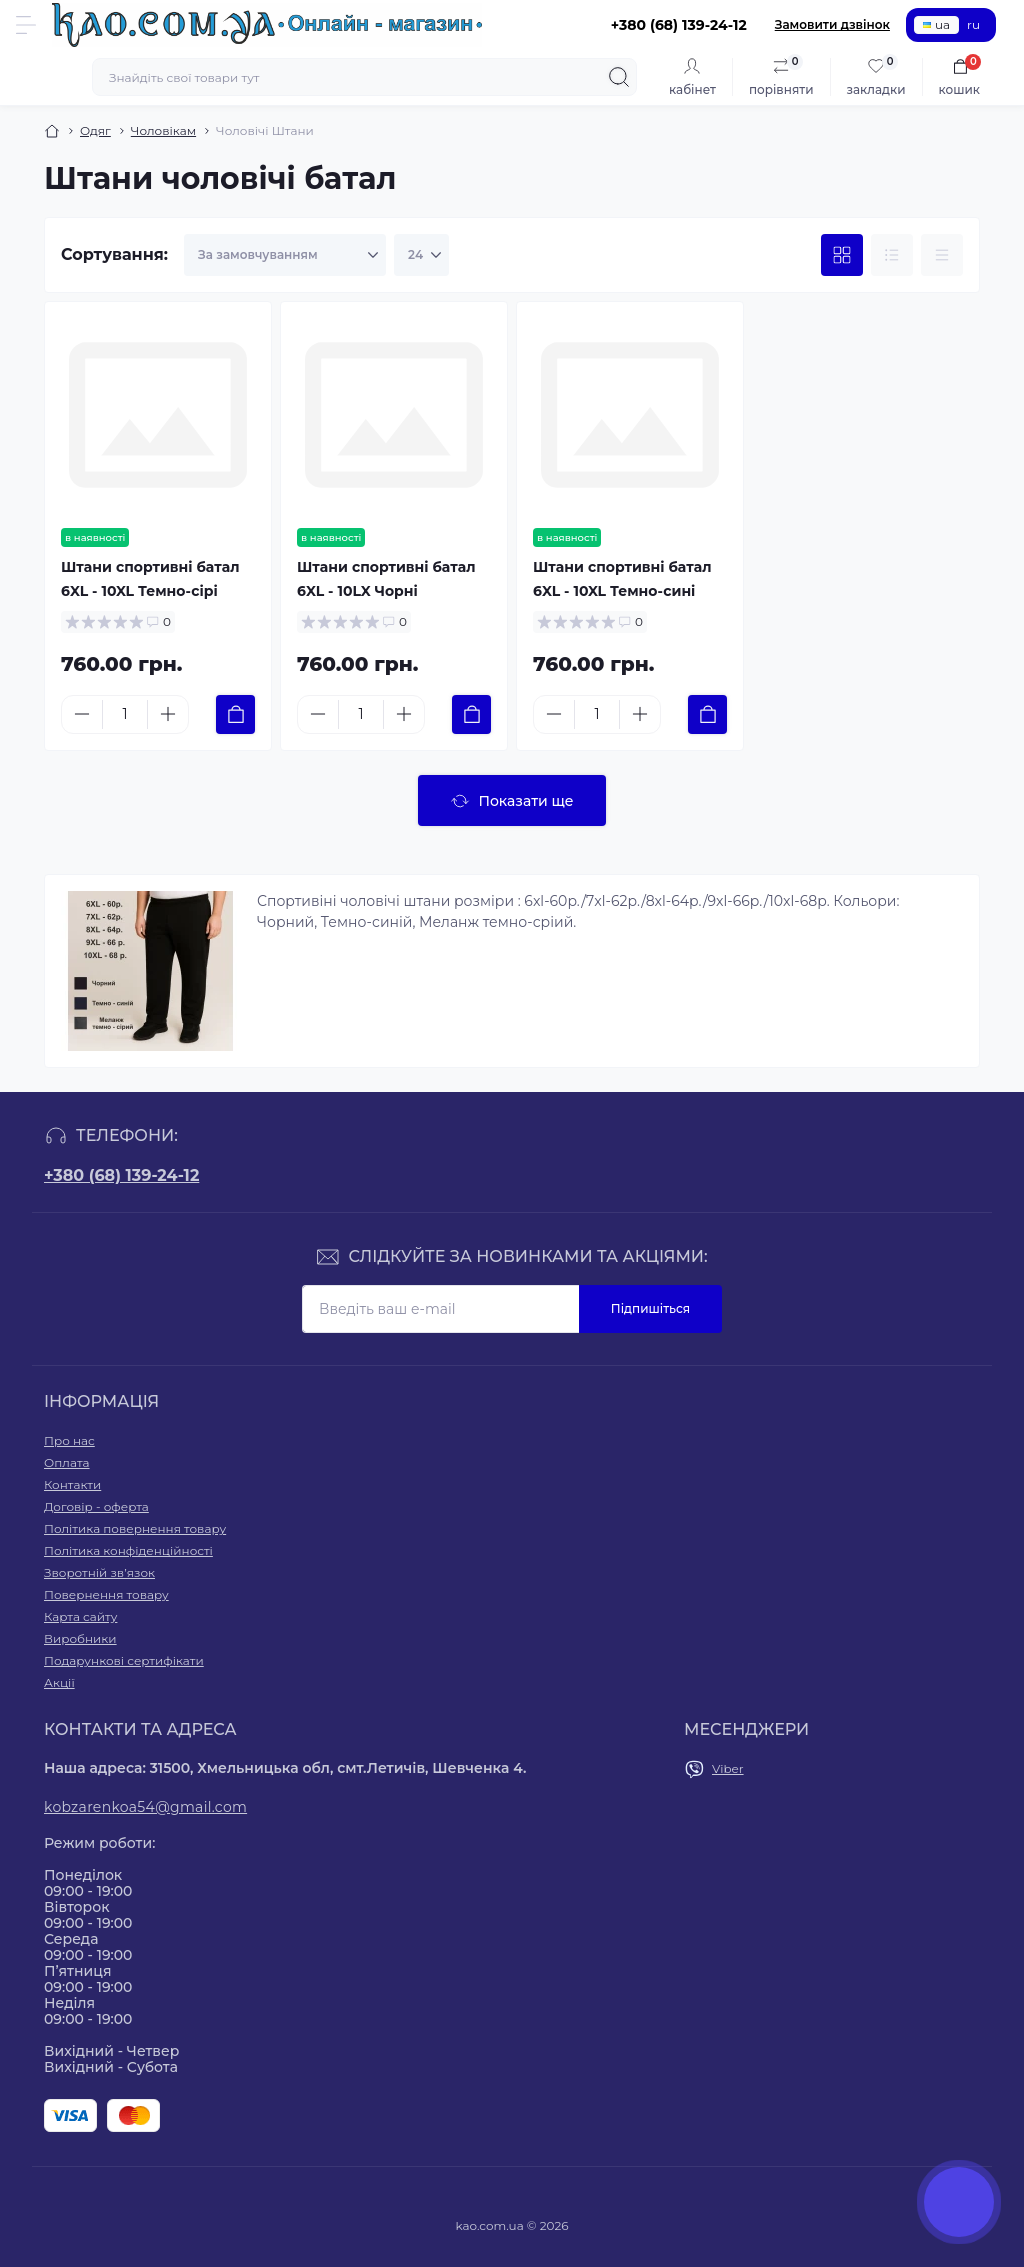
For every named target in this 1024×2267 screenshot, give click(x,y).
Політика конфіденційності (128, 1550)
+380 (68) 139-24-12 (121, 1175)
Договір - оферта (96, 1506)
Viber (728, 1768)
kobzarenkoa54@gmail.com (145, 1807)
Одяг (95, 130)
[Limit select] (421, 255)
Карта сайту (80, 1616)
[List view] (892, 255)
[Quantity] (125, 714)
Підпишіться (650, 1308)
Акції (59, 1682)
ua (936, 24)
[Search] (619, 77)
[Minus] (82, 714)
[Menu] (26, 25)
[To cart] (235, 714)
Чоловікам (163, 130)
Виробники (80, 1638)
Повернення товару (106, 1594)
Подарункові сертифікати (124, 1660)
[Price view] (942, 255)
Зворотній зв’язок (99, 1572)
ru (973, 24)
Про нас (69, 1440)
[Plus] (168, 714)
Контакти (72, 1484)
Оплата (67, 1462)
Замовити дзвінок (832, 24)
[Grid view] (842, 255)
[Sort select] (285, 255)
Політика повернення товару (135, 1528)
